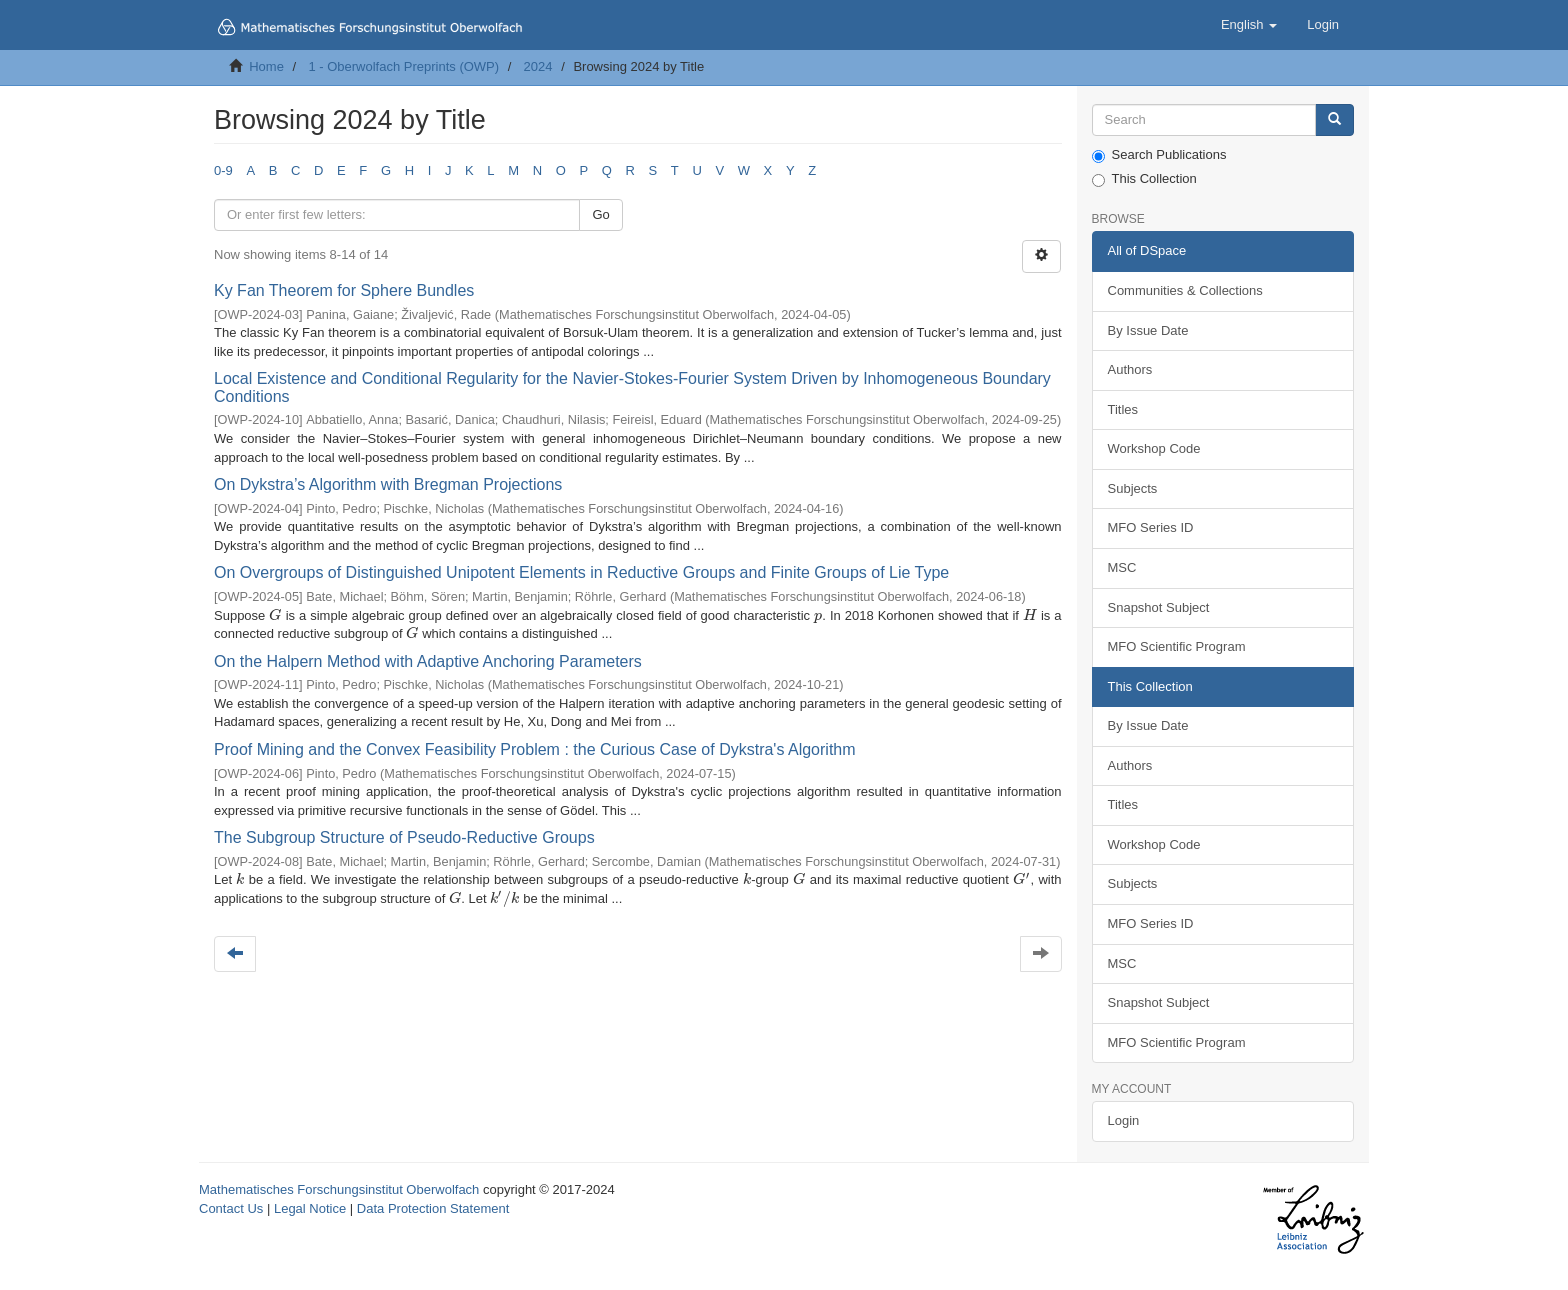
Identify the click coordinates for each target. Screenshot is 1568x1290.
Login (1124, 1120)
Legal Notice (310, 1208)
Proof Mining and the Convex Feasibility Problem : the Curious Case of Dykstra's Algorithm (535, 749)
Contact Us (231, 1208)
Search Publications (1159, 155)
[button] (1249, 25)
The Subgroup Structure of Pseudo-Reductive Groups (404, 837)
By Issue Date (1148, 330)
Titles (1123, 409)
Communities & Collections (1185, 290)
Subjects (1133, 488)
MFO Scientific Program (1177, 646)
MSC (1122, 567)
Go (600, 214)
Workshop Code (1154, 448)
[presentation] (275, 615)
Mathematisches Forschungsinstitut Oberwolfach (339, 1189)
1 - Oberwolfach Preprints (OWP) (403, 66)
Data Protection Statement (433, 1208)
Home (266, 66)
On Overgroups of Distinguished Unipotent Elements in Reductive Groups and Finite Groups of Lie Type (581, 572)
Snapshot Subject (1159, 607)
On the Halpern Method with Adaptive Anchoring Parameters (428, 661)
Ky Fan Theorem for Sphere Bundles (344, 290)
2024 (538, 66)
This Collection (1144, 179)
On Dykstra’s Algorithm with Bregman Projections (388, 484)
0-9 (223, 170)
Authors (1130, 369)
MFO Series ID (1151, 527)
